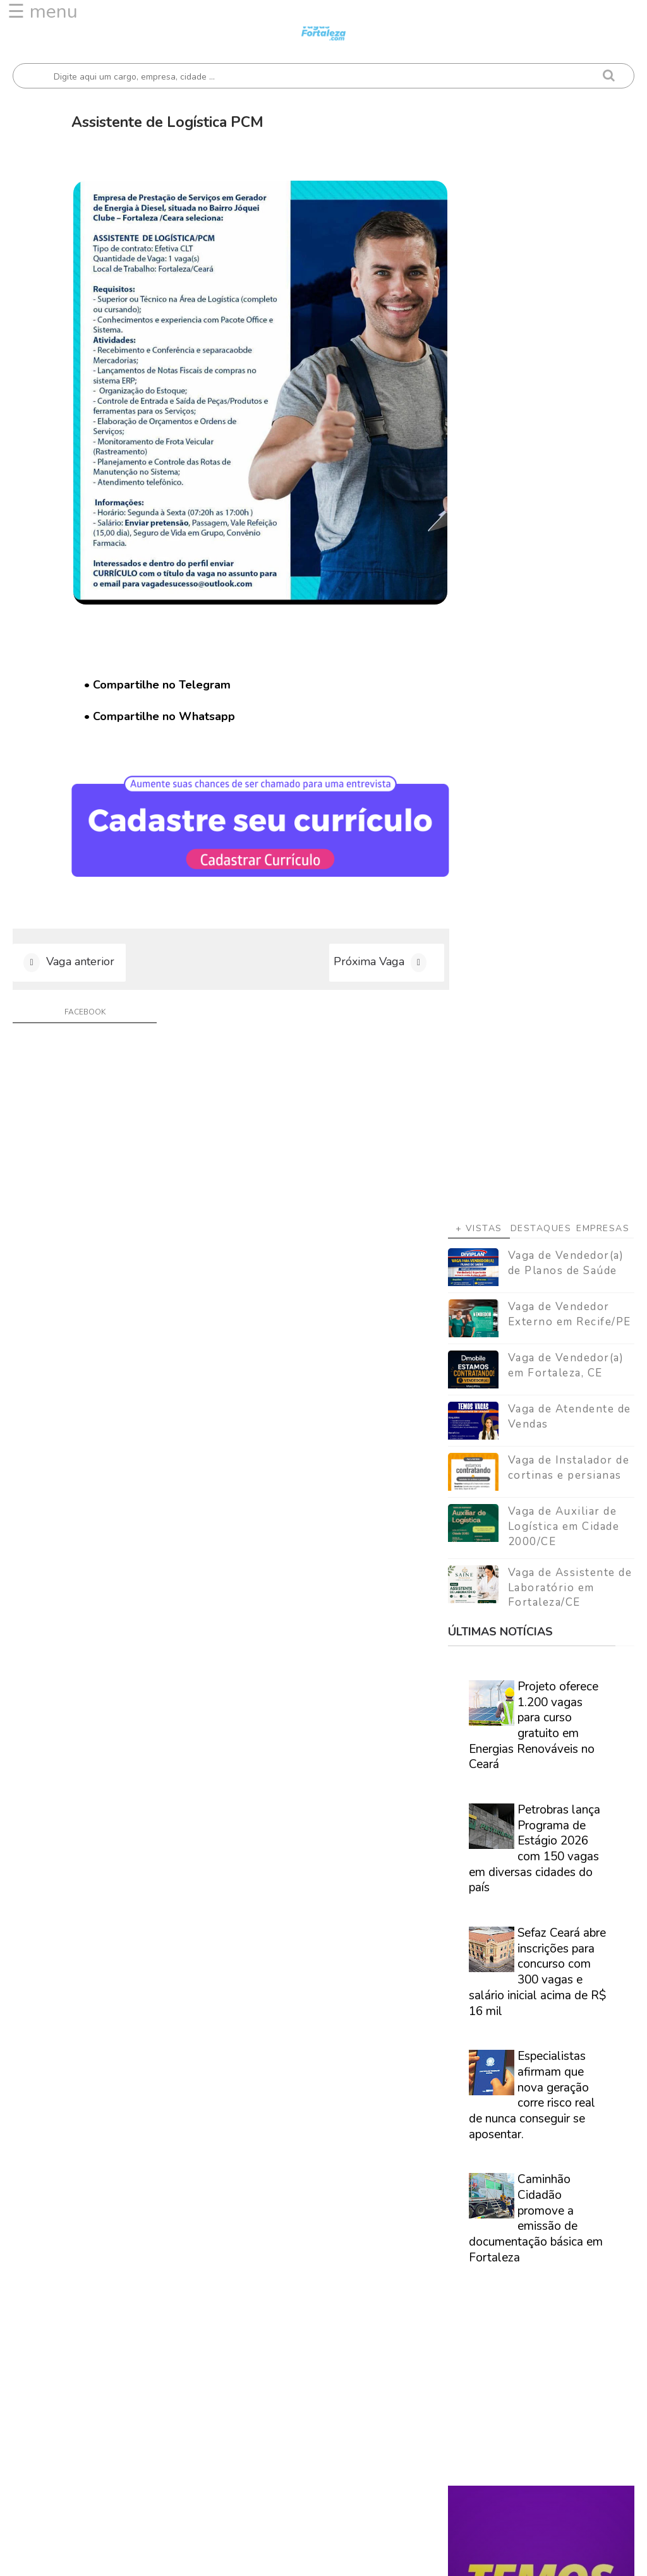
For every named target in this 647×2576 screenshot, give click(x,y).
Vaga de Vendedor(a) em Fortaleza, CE (566, 431)
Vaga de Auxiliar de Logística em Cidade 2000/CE (564, 592)
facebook (82, 989)
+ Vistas (479, 294)
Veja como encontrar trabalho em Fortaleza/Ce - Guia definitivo (540, 1725)
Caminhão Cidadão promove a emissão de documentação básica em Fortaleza (536, 1284)
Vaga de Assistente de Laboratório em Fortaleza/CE (570, 652)
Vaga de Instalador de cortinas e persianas (569, 533)
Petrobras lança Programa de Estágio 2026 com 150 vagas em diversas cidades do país (534, 914)
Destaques (541, 294)
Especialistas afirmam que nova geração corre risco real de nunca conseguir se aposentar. (532, 1161)
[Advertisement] (541, 186)
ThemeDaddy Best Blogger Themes (389, 2557)
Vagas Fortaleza (155, 2557)
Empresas (602, 294)
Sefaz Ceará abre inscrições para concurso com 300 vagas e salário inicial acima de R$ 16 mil (537, 1037)
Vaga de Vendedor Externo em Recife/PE (569, 380)
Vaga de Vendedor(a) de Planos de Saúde (566, 329)
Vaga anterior (80, 937)
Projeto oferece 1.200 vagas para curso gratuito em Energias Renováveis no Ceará (533, 790)
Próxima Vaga (355, 937)
